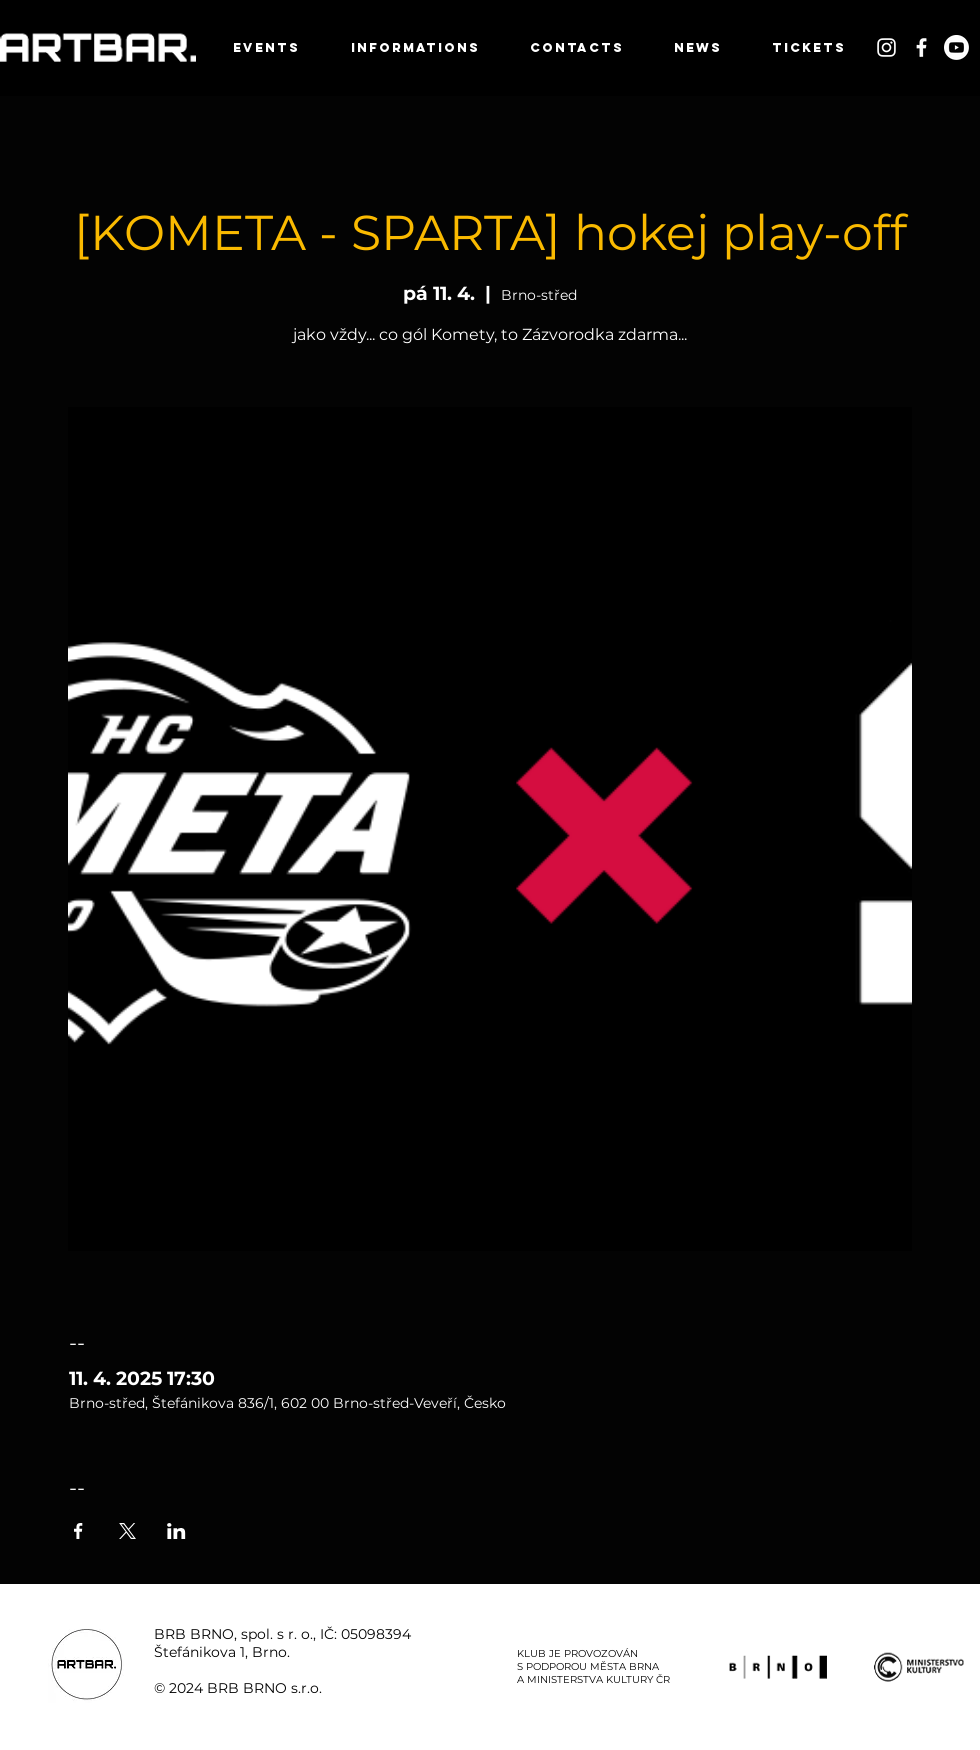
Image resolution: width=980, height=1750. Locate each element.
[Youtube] (956, 47)
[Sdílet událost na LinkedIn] (176, 1531)
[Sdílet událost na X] (127, 1531)
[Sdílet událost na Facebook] (78, 1531)
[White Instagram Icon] (886, 47)
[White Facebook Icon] (921, 47)
